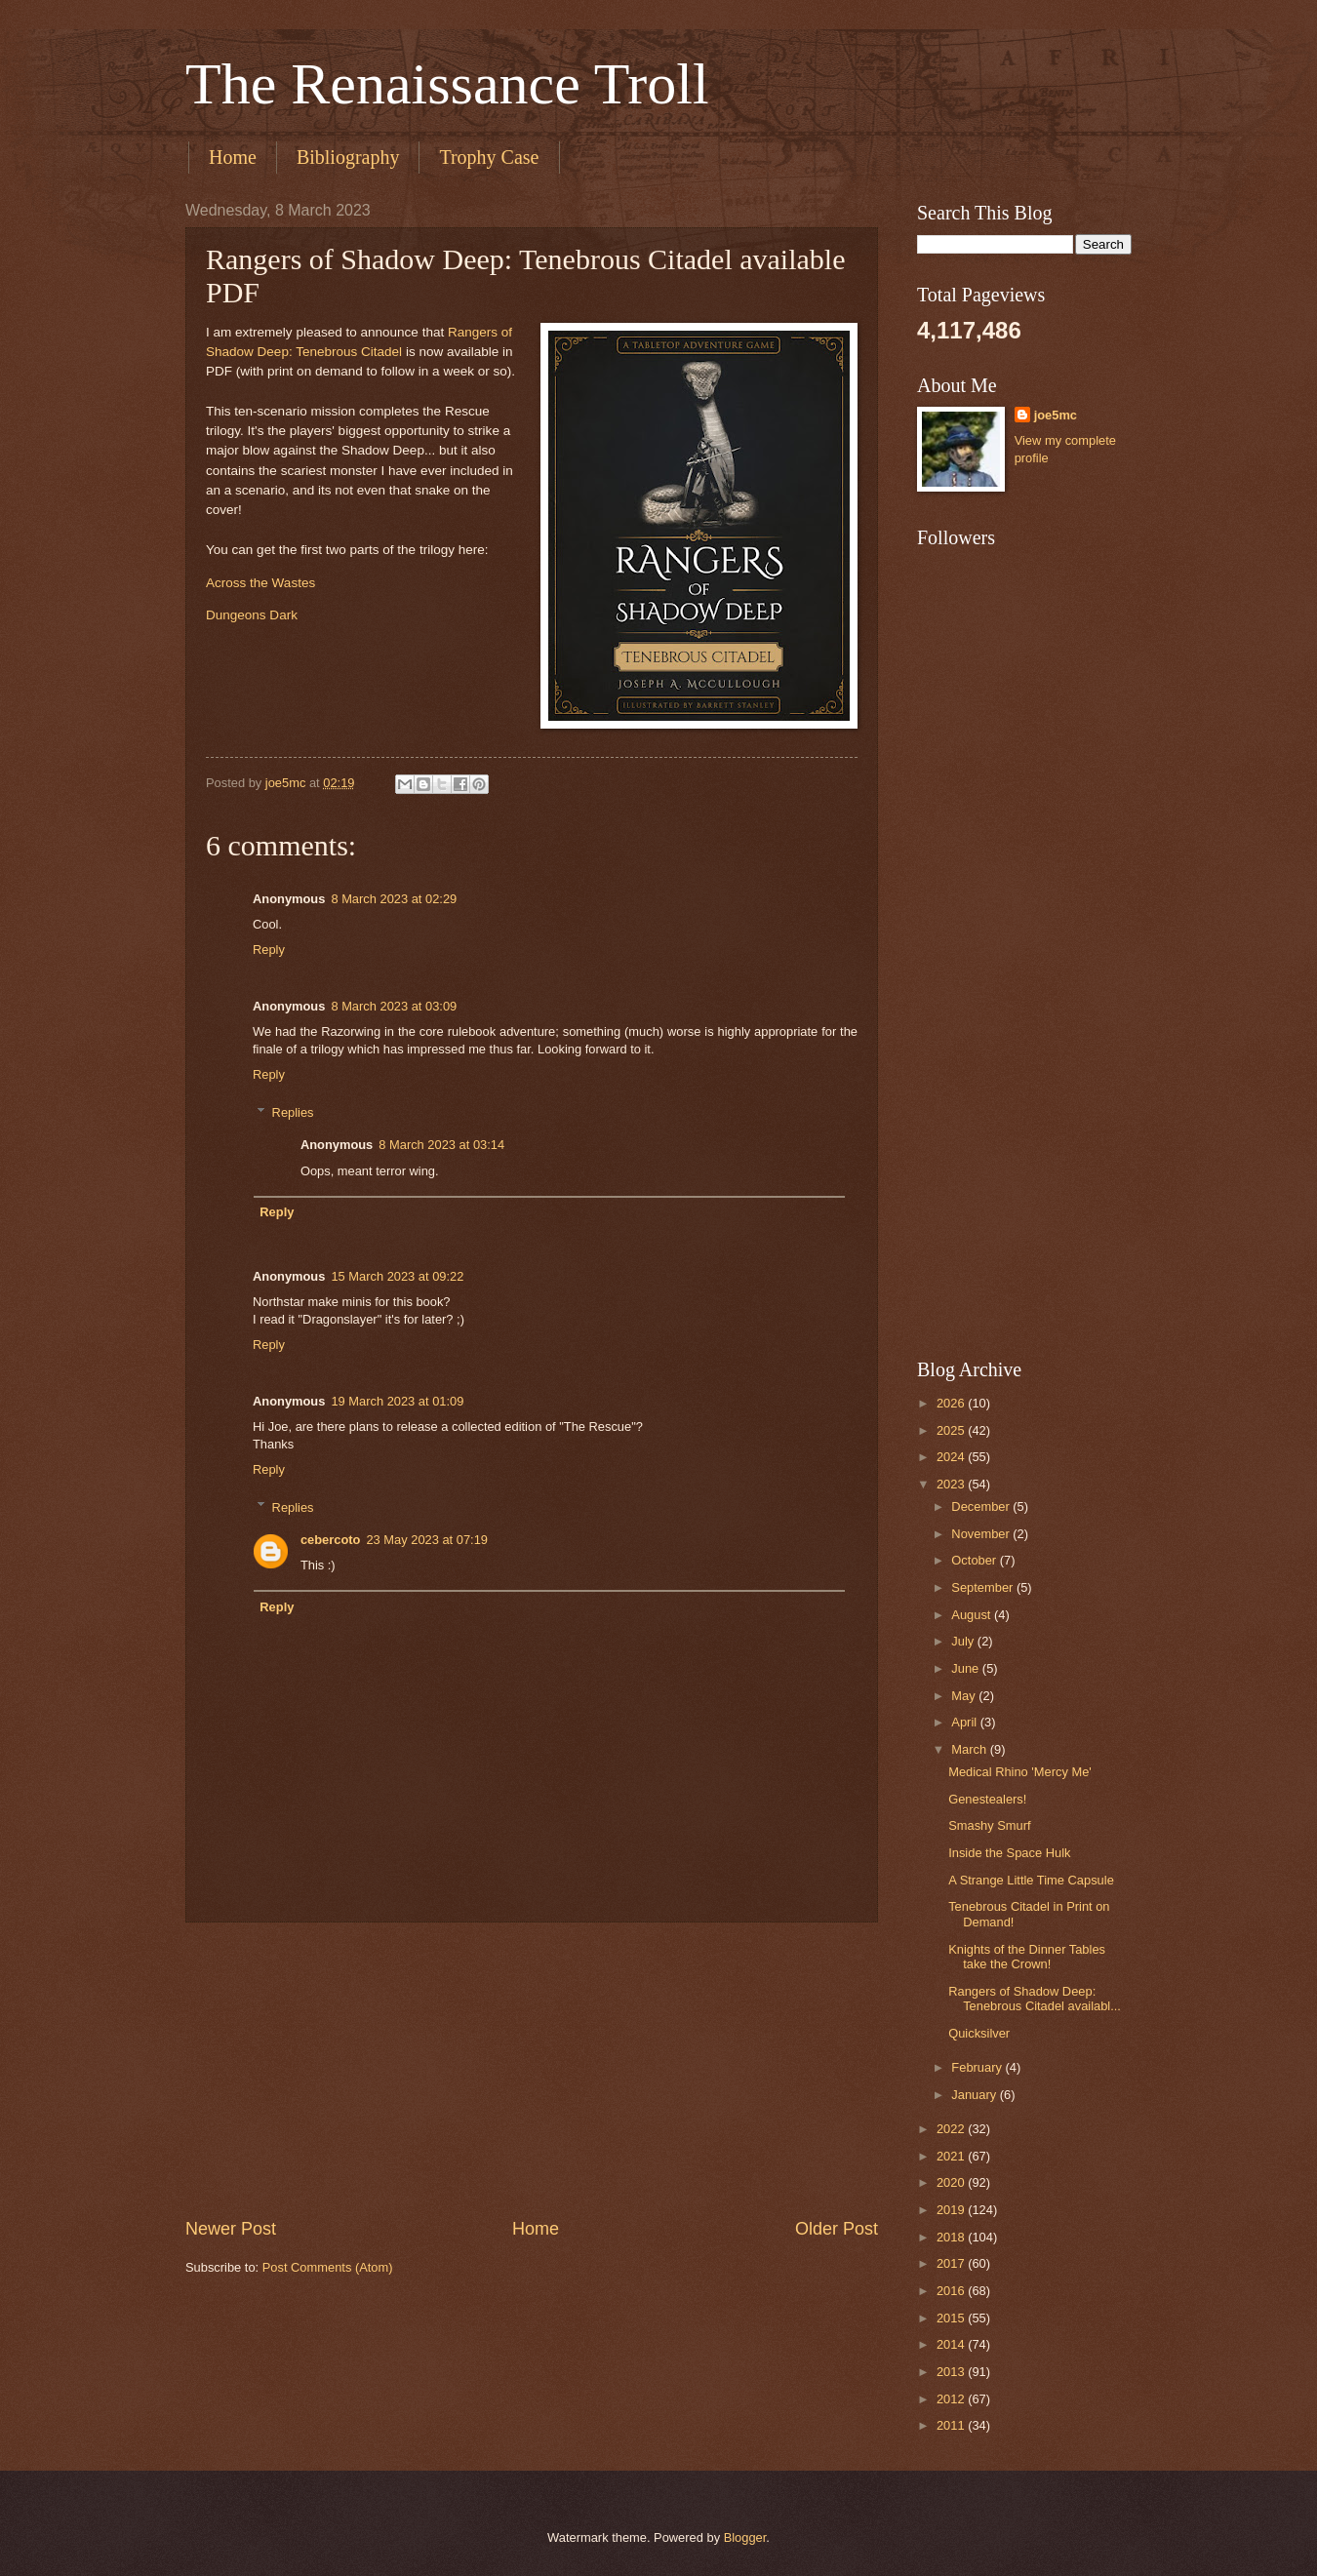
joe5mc (1055, 415)
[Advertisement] (531, 2070)
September (984, 1587)
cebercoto (330, 1539)
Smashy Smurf (989, 1825)
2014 (952, 2344)
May (964, 1695)
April (965, 1722)
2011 (952, 2425)
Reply (269, 949)
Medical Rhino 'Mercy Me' (1020, 1771)
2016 (952, 2290)
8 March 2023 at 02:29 (394, 899)
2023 (952, 1484)
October (975, 1560)
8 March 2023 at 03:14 (441, 1144)
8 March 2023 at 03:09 (394, 1006)
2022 (952, 2128)
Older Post (836, 2229)
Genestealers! (987, 1799)
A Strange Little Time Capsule (1031, 1880)
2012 (952, 2399)
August (972, 1614)
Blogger (745, 2537)
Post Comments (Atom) (327, 2267)
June (966, 1668)
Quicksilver (979, 2033)
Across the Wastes (260, 582)
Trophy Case (489, 157)
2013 (952, 2371)
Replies (293, 1111)
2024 (952, 1456)
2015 (952, 2318)
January (975, 2094)
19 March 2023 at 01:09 (397, 1401)
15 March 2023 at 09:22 (397, 1276)
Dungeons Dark (252, 615)
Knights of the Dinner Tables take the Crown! (1026, 1956)
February (978, 2067)
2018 (952, 2237)
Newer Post (230, 2229)
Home (233, 157)
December (982, 1506)
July (964, 1641)
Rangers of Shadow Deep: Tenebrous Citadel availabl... (1034, 1998)
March (970, 1749)
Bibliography (348, 157)
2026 (952, 1403)
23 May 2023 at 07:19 (427, 1539)
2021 (952, 2156)
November (982, 1533)
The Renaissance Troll (447, 84)
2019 (952, 2209)
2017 (952, 2263)
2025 (952, 1430)
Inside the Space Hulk (1009, 1852)
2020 (952, 2182)
